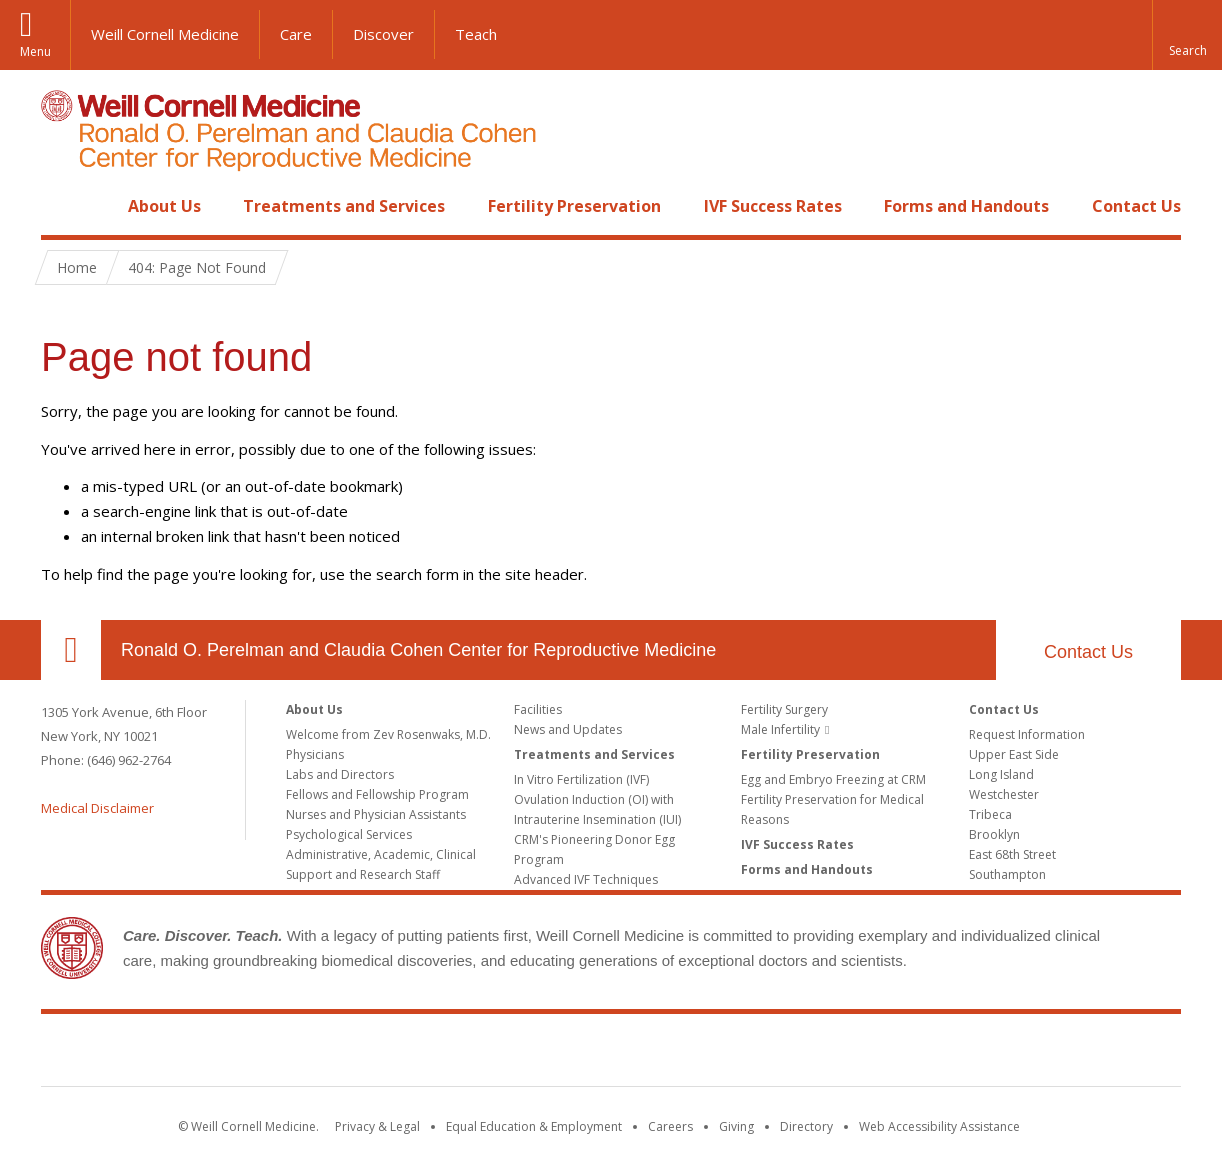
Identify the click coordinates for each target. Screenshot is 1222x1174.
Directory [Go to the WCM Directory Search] (806, 1126)
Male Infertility (780, 729)
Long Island (1001, 774)
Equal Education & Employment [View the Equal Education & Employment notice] (534, 1126)
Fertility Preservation (574, 206)
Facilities (538, 709)
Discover (383, 34)
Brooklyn (994, 834)
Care (296, 34)
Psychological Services (349, 834)
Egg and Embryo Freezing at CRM (833, 779)
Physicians (315, 754)
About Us (164, 206)
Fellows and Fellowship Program (377, 794)
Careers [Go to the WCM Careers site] (670, 1126)
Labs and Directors (340, 774)
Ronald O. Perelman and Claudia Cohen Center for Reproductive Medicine (418, 650)
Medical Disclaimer (97, 808)
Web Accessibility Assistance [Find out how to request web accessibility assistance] (939, 1126)
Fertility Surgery (784, 709)
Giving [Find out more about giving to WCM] (736, 1126)
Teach (476, 34)
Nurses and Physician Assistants (376, 814)
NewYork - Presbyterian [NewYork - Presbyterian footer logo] (778, 1054)
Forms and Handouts (966, 206)
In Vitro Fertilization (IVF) (581, 779)
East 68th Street (1012, 854)
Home (63, 206)
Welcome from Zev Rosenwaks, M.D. (388, 734)
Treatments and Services (344, 206)
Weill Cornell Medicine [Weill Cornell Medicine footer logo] (465, 1054)
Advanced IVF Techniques (586, 879)
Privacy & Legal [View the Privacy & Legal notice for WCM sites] (377, 1126)
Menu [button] (35, 51)
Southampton (1007, 874)
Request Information (1027, 734)
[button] (1187, 35)
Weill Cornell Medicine (165, 34)
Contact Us (1136, 206)
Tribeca (990, 814)
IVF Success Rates (773, 206)
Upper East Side (1014, 754)
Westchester (1004, 794)
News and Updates (568, 729)
